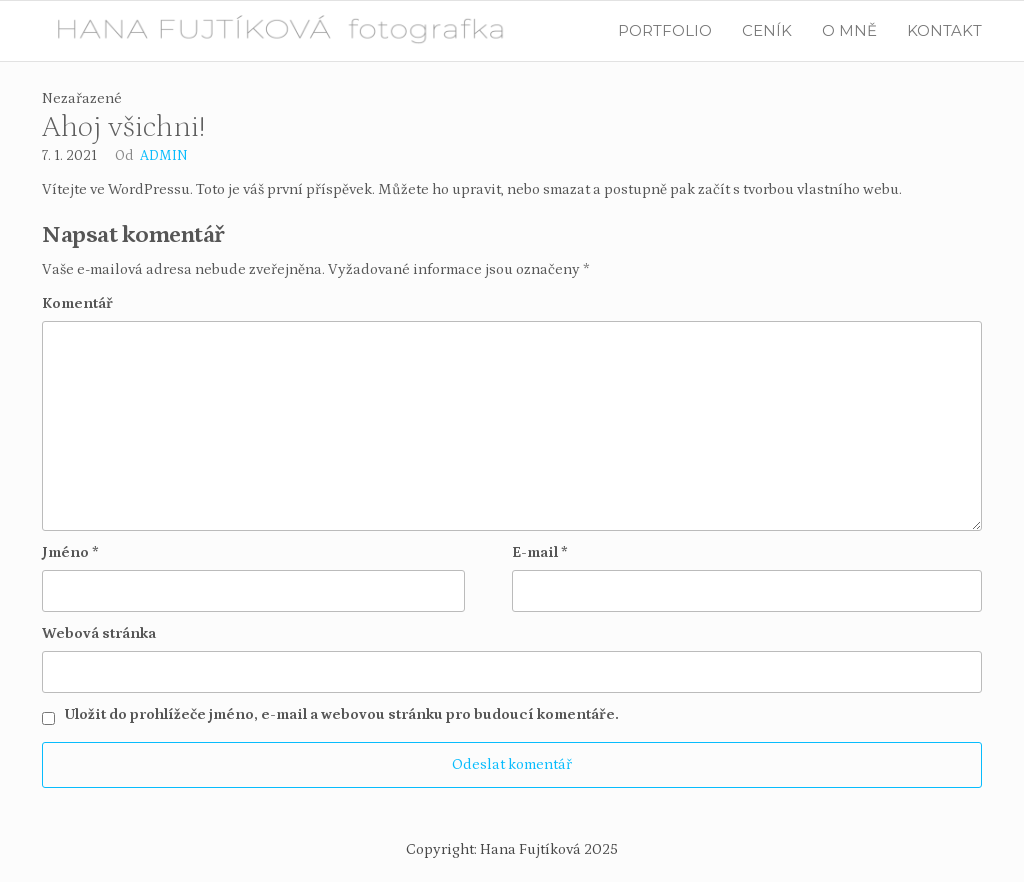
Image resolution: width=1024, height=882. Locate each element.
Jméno (70, 552)
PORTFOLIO (665, 30)
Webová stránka (99, 633)
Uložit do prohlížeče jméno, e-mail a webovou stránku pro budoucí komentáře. (342, 714)
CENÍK (767, 30)
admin (164, 156)
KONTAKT (944, 30)
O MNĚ (849, 30)
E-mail (540, 552)
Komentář (77, 303)
